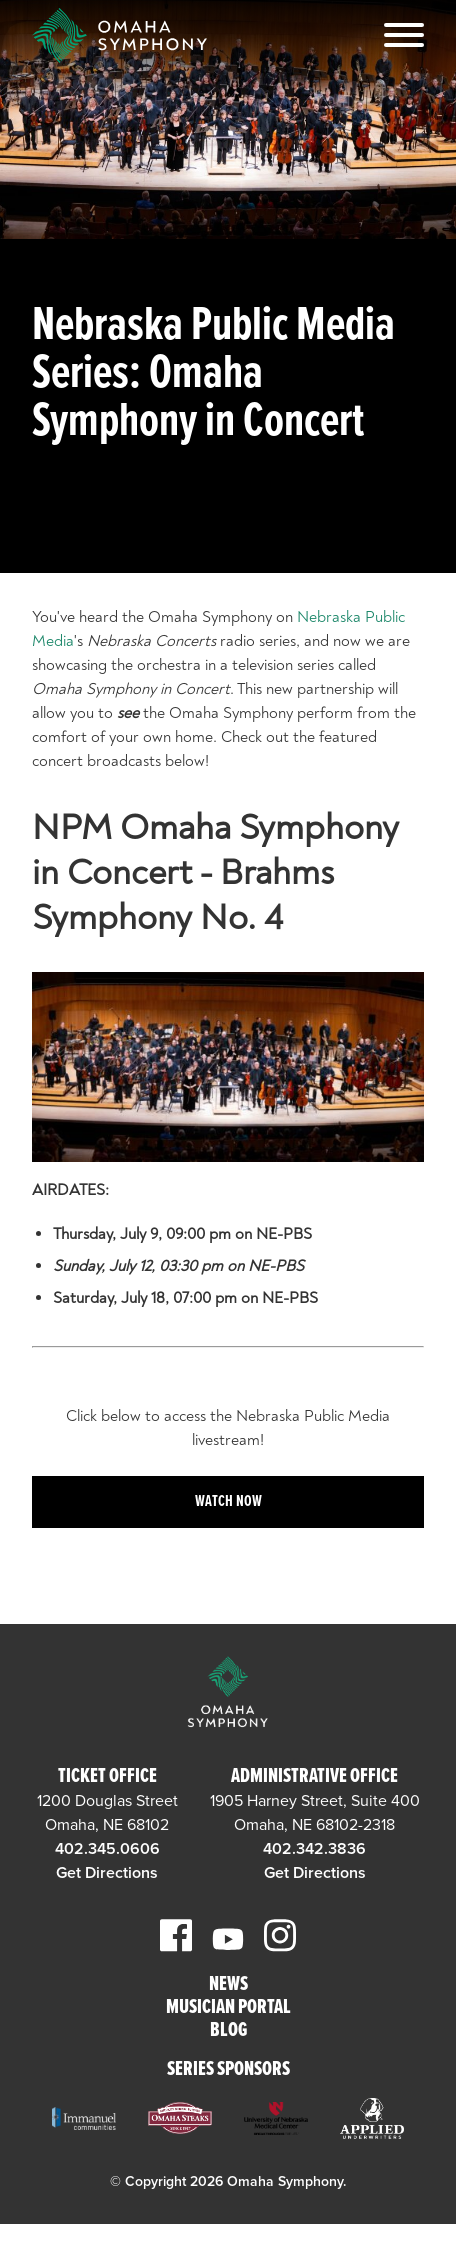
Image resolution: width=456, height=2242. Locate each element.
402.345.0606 (107, 1849)
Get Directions (107, 1873)
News (228, 1985)
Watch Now (228, 1501)
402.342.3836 (314, 1849)
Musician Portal (228, 2008)
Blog (228, 2031)
